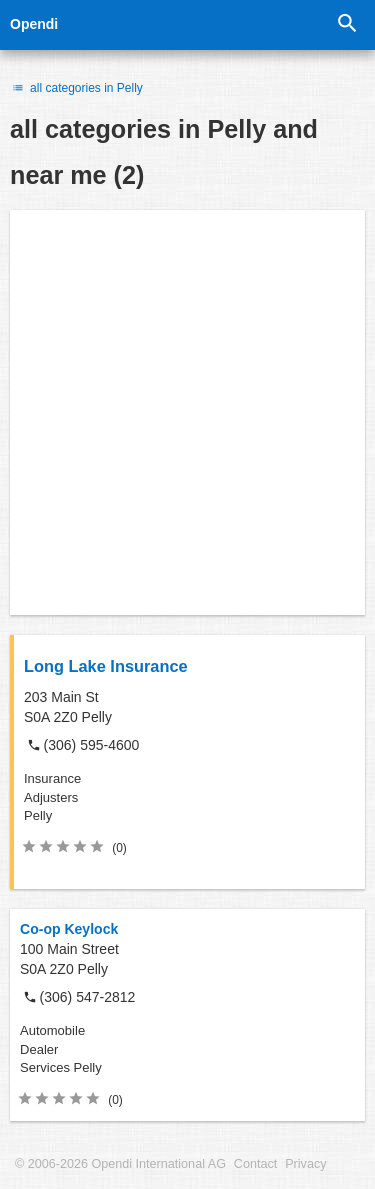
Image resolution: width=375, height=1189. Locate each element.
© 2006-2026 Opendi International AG (120, 1164)
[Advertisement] (187, 412)
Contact (255, 1164)
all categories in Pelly (76, 88)
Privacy (305, 1164)
